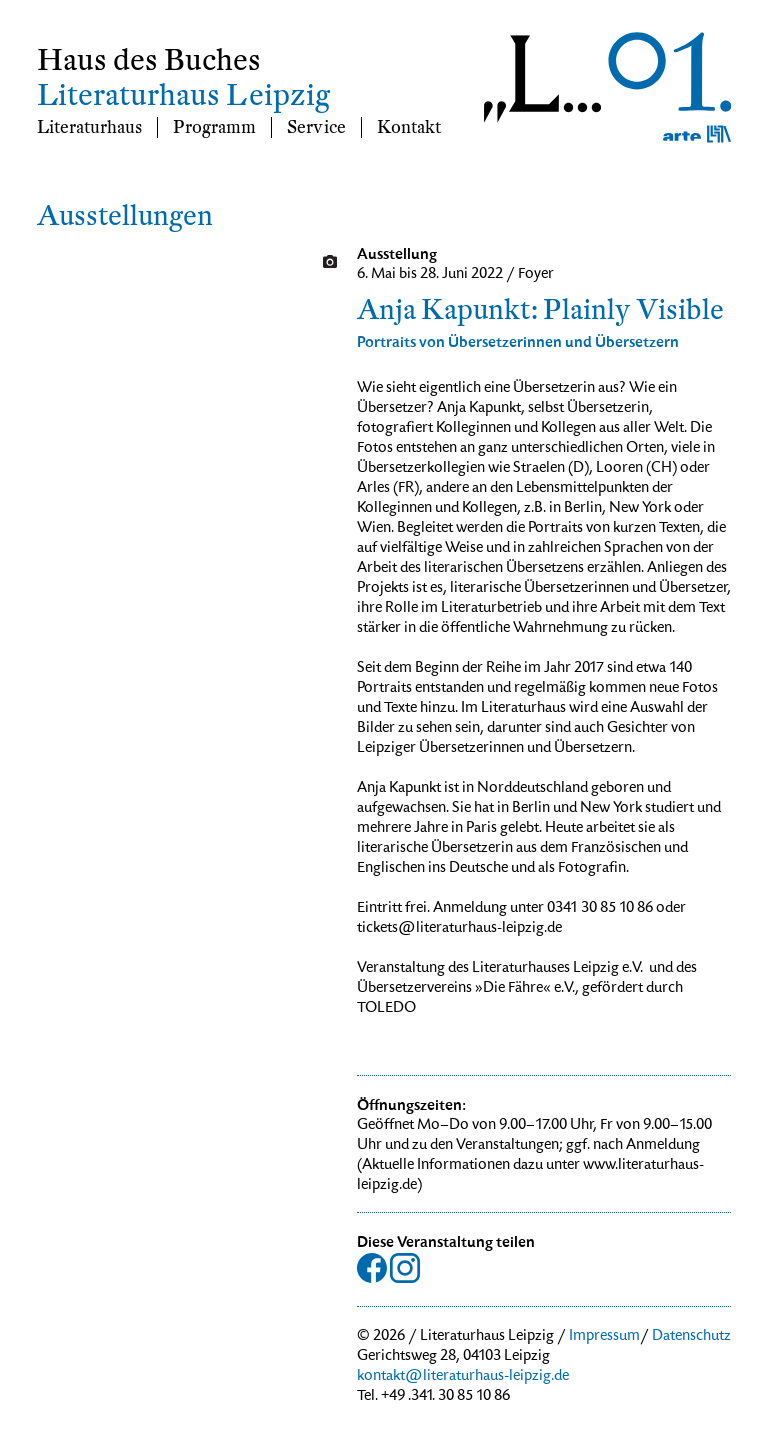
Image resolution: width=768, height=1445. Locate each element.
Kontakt (409, 127)
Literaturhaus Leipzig (183, 95)
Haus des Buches (149, 60)
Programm (214, 127)
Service (316, 127)
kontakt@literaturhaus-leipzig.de (463, 1377)
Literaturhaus (89, 127)
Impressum (604, 1337)
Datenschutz (691, 1337)
